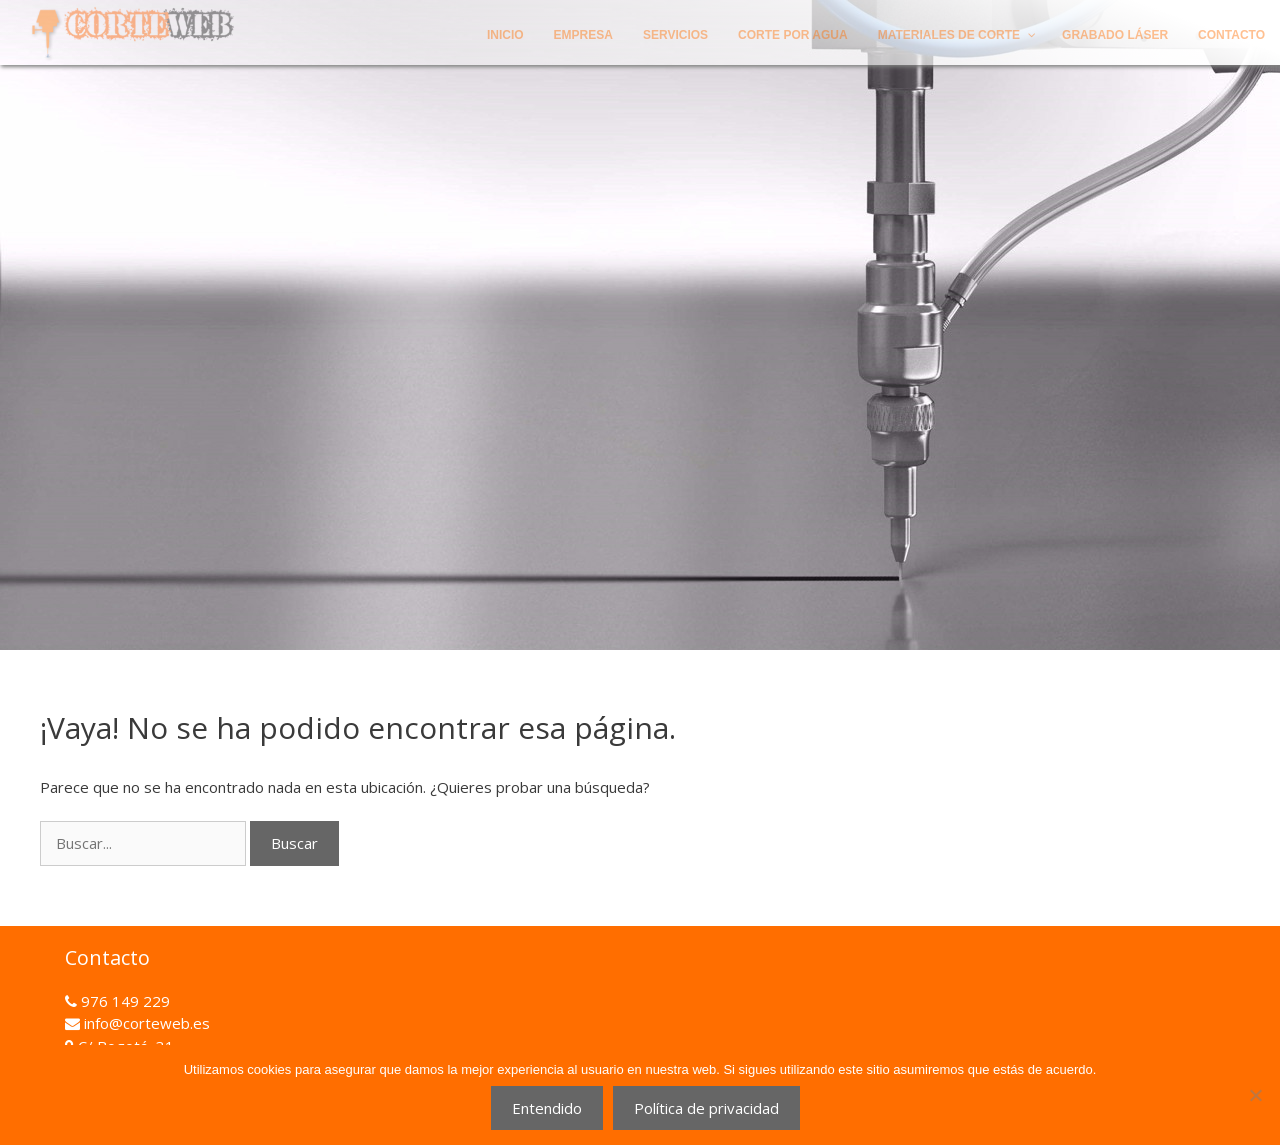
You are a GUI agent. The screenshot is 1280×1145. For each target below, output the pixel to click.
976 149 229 (123, 1001)
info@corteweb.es (145, 1023)
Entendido (547, 1108)
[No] (1255, 1095)
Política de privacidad (706, 1108)
